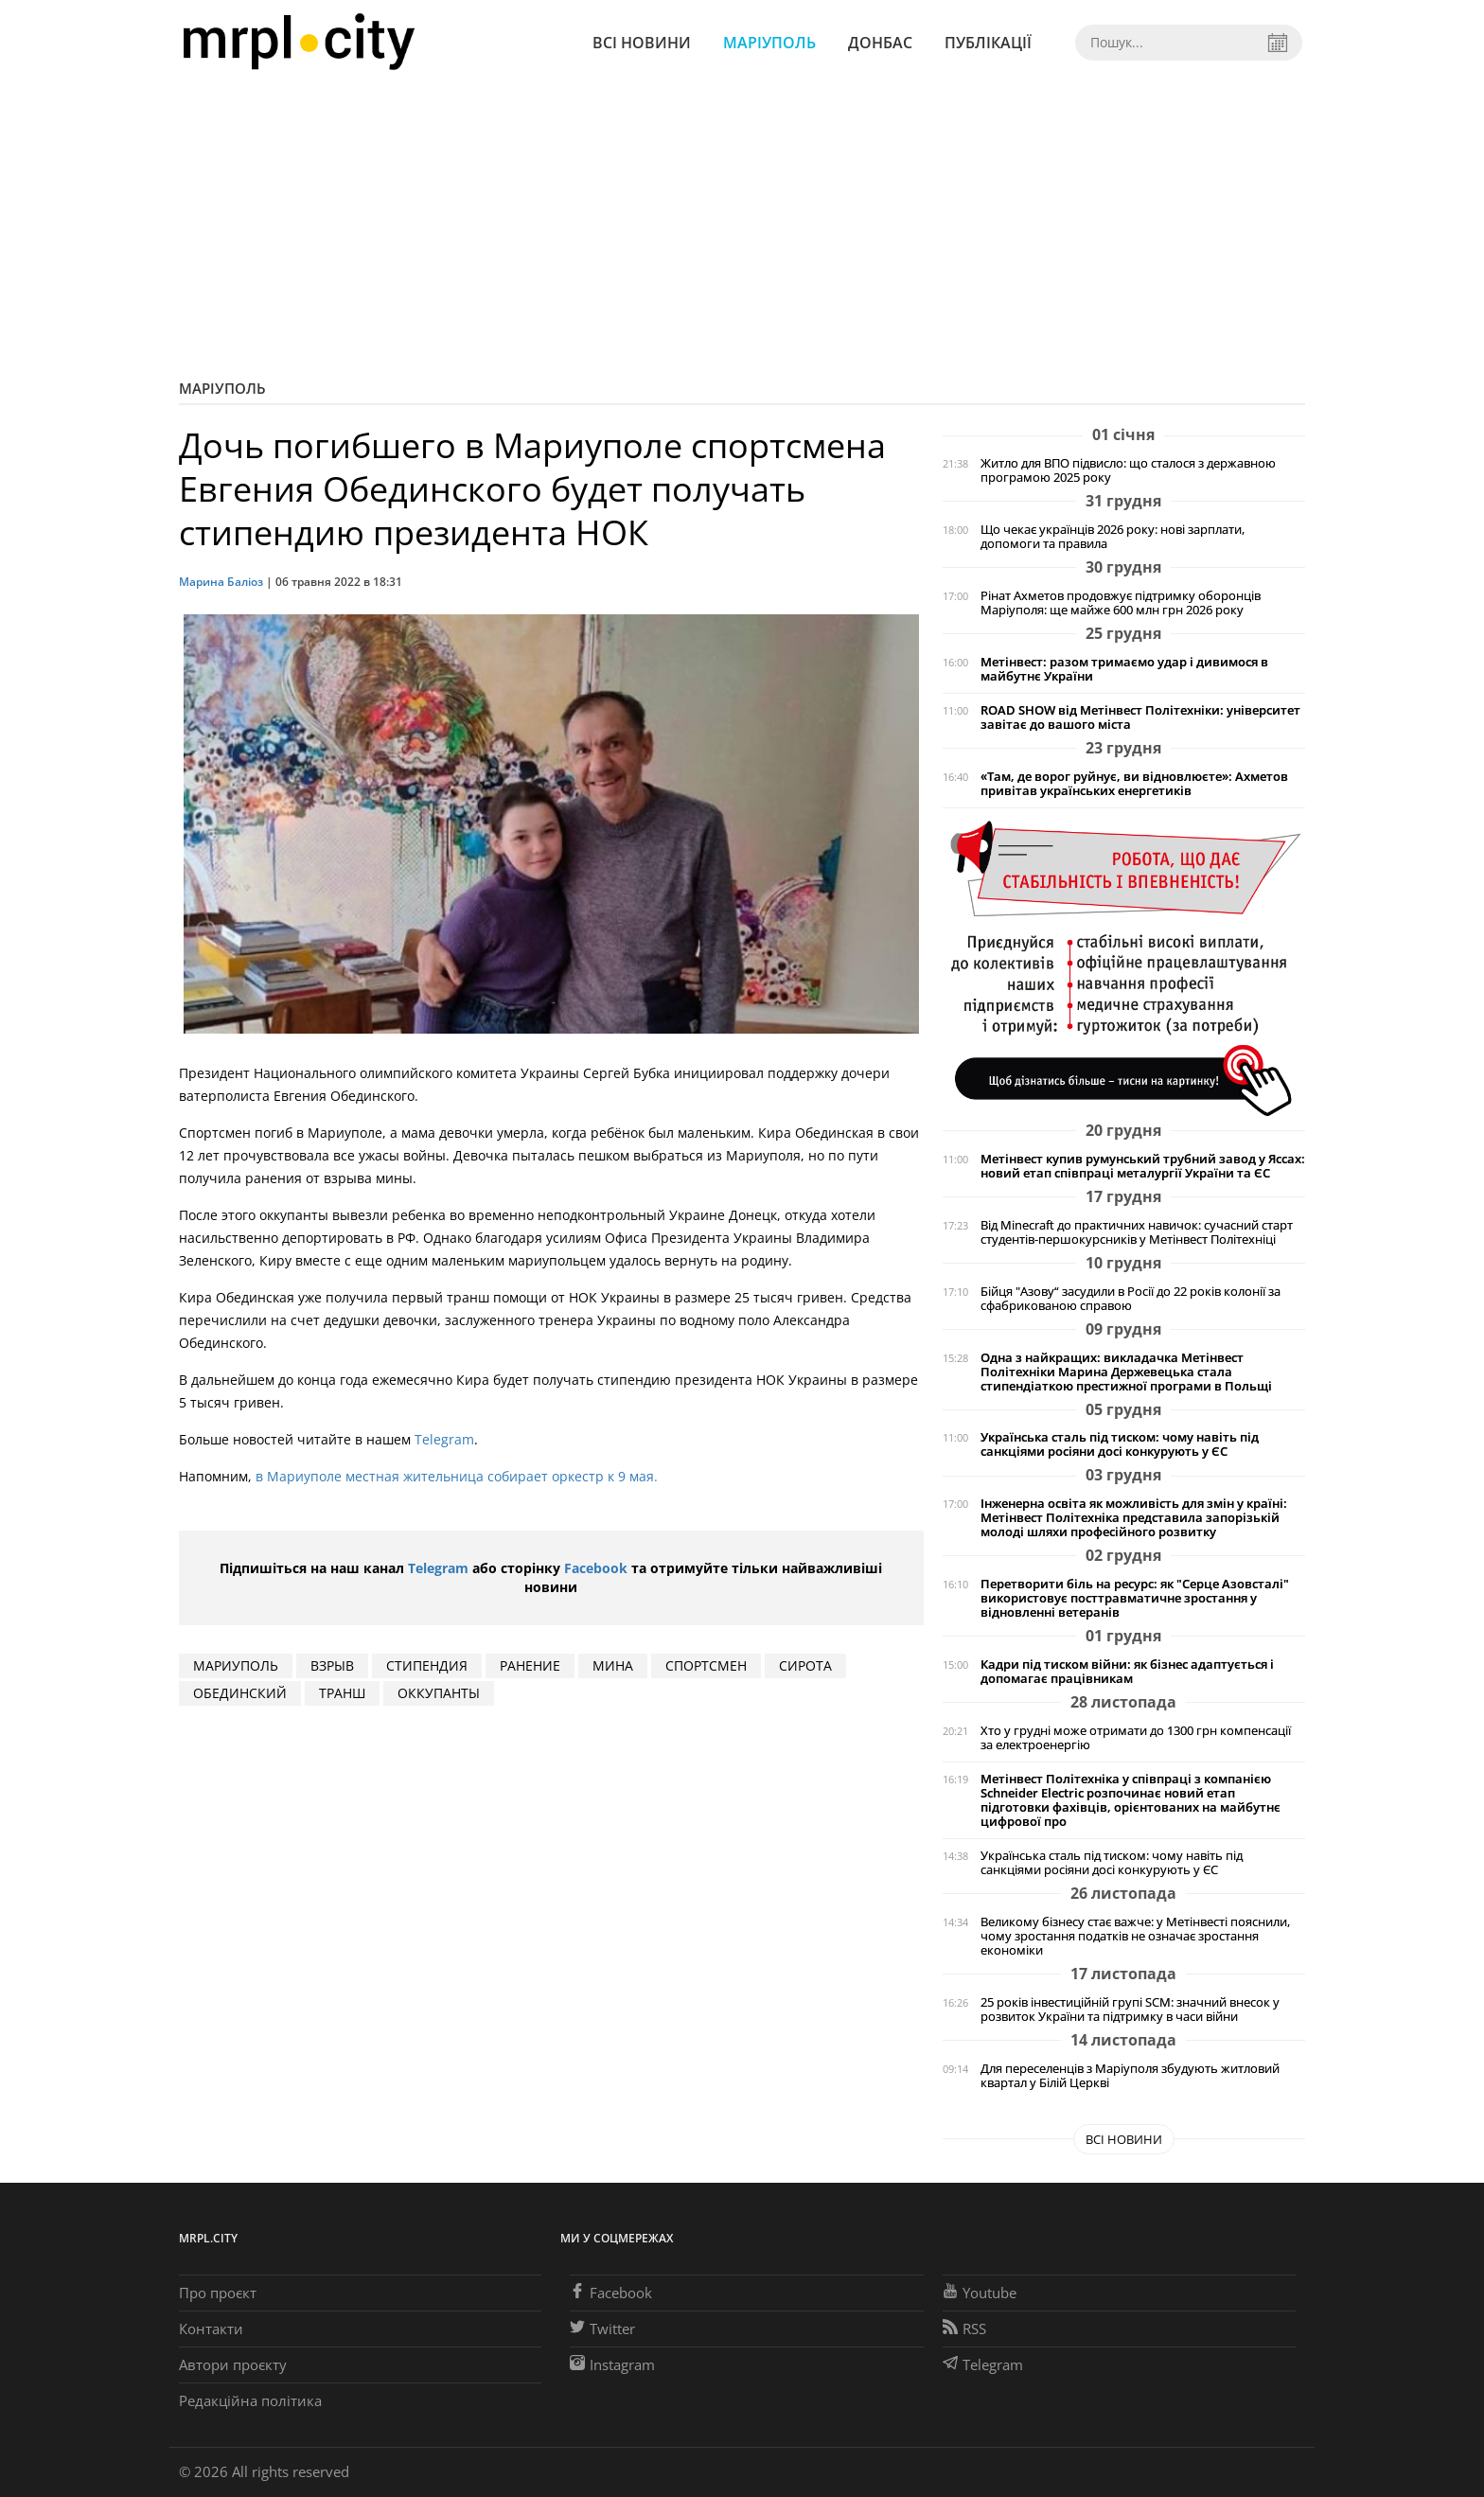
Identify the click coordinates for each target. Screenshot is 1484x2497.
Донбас (880, 42)
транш (342, 1693)
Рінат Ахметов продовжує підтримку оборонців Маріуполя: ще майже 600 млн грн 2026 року (1120, 603)
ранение (530, 1665)
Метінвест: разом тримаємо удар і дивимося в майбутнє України (1124, 669)
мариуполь (235, 1665)
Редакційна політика (250, 2400)
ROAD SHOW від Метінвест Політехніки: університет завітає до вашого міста (1140, 717)
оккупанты (439, 1693)
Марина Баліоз (221, 582)
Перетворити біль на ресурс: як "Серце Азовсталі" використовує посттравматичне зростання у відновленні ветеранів (1134, 1598)
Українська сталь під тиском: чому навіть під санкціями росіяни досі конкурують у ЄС (1119, 1444)
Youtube (979, 2292)
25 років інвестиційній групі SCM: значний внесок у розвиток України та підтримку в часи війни (1130, 2009)
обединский (240, 1693)
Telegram (444, 1439)
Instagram (612, 2364)
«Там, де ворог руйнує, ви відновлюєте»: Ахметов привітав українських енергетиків (1134, 784)
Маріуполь (769, 42)
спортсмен (706, 1665)
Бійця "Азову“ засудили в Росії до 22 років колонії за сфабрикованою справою (1130, 1298)
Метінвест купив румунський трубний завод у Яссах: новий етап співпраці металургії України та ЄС (1142, 1166)
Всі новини (641, 42)
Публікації (988, 42)
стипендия (427, 1665)
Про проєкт (217, 2292)
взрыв (332, 1665)
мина (612, 1665)
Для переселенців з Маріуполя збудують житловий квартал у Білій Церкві (1130, 2076)
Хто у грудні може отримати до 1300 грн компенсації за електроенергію (1135, 1738)
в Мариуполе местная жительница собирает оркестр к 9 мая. (459, 1476)
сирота (805, 1665)
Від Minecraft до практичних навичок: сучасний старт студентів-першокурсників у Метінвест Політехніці (1136, 1232)
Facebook (595, 1568)
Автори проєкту (233, 2364)
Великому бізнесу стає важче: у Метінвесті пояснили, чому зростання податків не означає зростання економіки (1135, 1936)
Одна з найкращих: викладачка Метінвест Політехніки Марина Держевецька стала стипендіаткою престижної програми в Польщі (1126, 1372)
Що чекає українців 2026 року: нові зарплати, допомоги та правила (1112, 536)
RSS (964, 2328)
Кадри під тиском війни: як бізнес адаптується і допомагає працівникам (1127, 1671)
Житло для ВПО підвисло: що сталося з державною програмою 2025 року (1128, 470)
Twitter (602, 2328)
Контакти (211, 2328)
